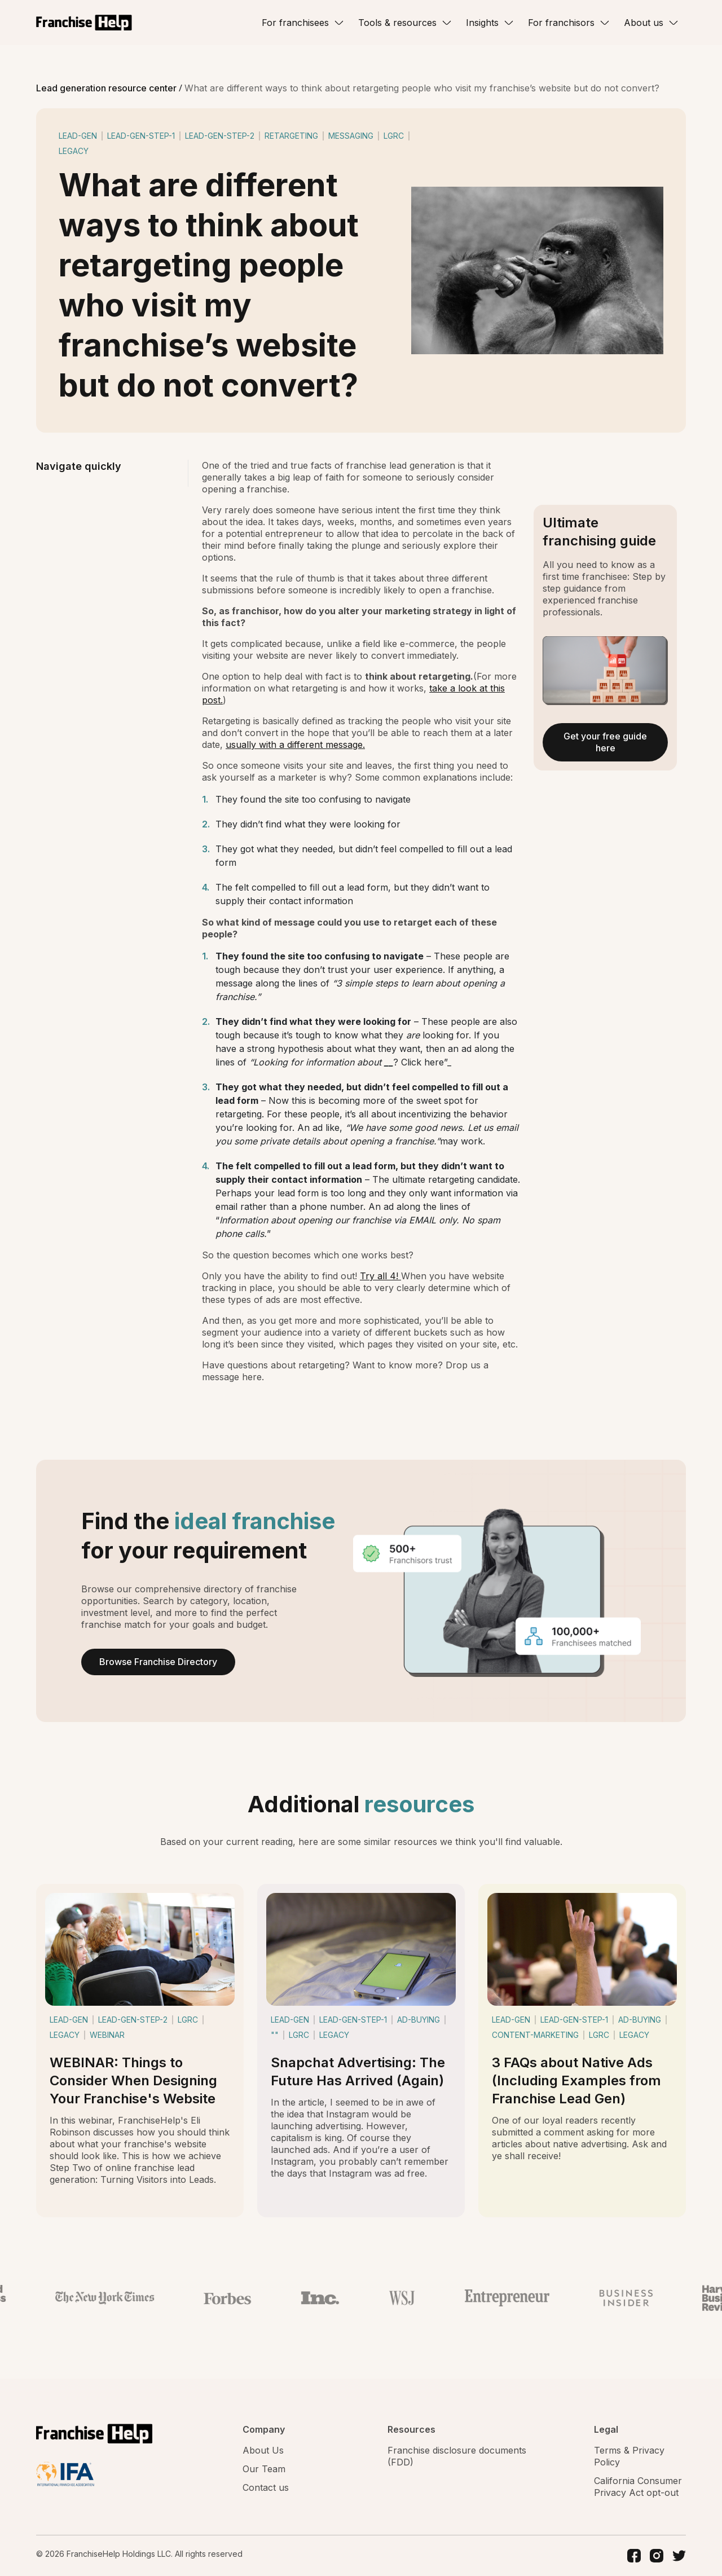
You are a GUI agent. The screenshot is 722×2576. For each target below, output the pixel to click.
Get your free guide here (605, 742)
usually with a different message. (295, 744)
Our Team (264, 2468)
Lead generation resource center (107, 88)
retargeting (291, 135)
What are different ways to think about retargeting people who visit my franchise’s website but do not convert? (421, 88)
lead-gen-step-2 (219, 135)
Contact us (266, 2487)
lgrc (394, 135)
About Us (263, 2450)
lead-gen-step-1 (141, 135)
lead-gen (78, 135)
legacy (74, 151)
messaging (350, 135)
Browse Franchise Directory (158, 1661)
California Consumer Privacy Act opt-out (638, 2486)
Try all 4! (380, 1276)
